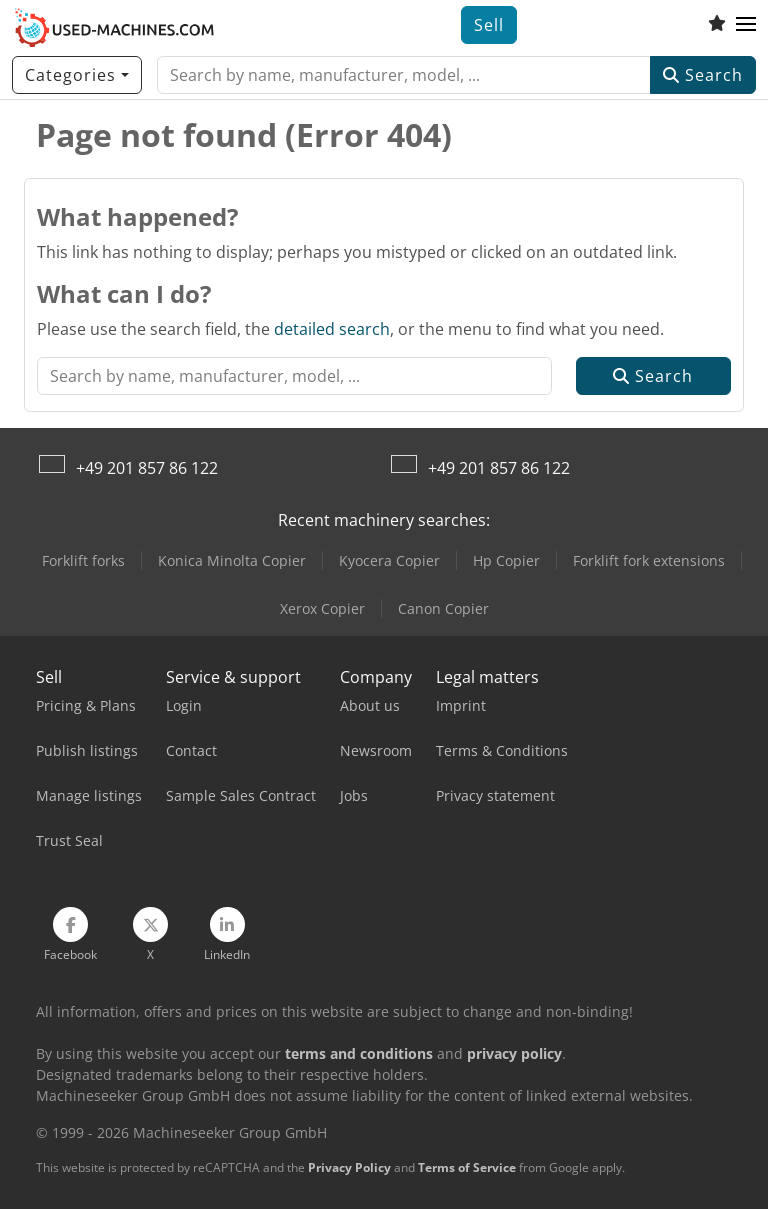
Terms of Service (467, 1167)
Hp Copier (506, 560)
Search (703, 75)
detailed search (332, 329)
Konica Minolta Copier (232, 560)
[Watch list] (717, 25)
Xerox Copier (322, 608)
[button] (746, 25)
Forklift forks (83, 560)
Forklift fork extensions (649, 560)
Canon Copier (443, 608)
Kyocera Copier (389, 560)
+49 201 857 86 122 (147, 468)
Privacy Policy (349, 1167)
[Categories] (77, 75)
